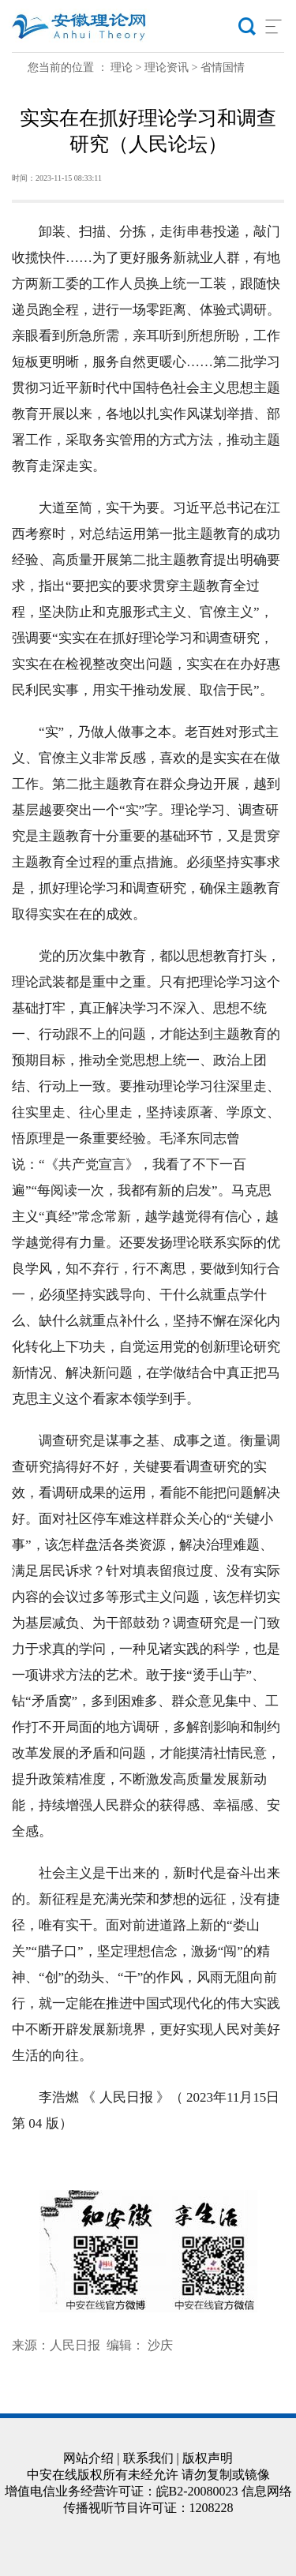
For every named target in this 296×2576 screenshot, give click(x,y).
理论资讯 (166, 67)
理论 (122, 67)
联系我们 (148, 2458)
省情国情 (222, 67)
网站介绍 (88, 2458)
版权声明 (207, 2458)
